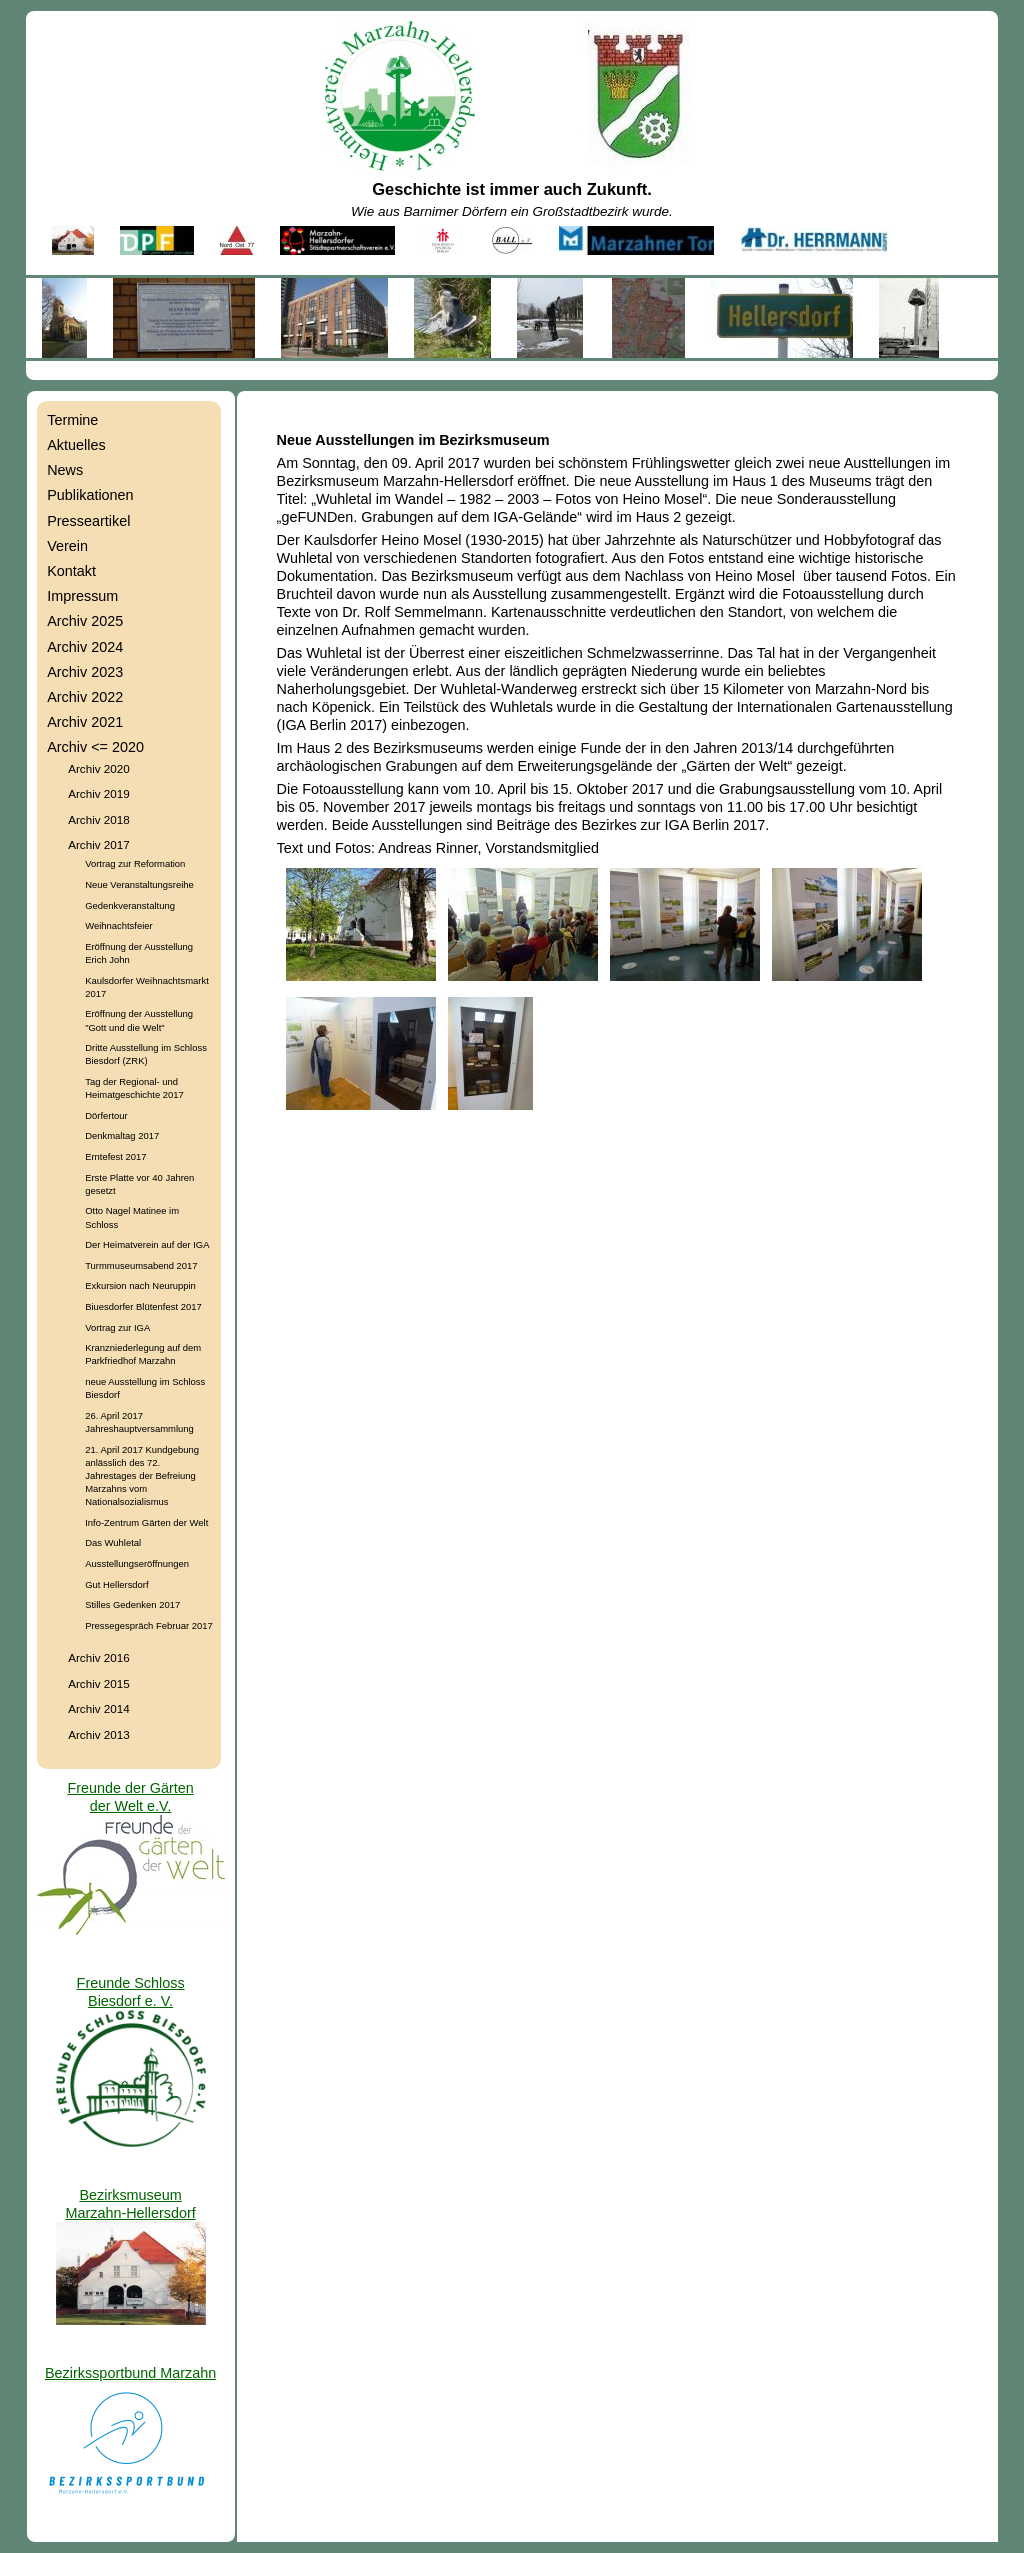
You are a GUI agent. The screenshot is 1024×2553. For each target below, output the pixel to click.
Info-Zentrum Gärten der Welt (146, 1522)
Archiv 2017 (99, 844)
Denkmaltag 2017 (122, 1135)
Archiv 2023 (85, 672)
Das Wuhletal (113, 1542)
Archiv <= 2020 (95, 747)
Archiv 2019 (99, 793)
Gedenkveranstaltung (130, 905)
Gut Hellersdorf (116, 1584)
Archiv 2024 (85, 647)
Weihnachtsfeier (119, 925)
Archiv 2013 (99, 1734)
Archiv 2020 (99, 768)
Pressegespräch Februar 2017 (148, 1625)
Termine (72, 420)
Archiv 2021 (85, 722)
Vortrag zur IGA (117, 1327)
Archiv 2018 (99, 819)
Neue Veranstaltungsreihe (139, 884)
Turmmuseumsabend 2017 (141, 1265)
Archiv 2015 (99, 1683)
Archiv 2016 (99, 1657)
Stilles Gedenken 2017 (132, 1604)
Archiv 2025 (85, 621)
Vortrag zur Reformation (135, 863)
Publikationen (90, 495)
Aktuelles (76, 445)
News (65, 470)
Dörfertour (106, 1115)
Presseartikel (88, 521)
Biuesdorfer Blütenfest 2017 (143, 1306)
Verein (67, 546)
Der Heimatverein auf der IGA (147, 1244)
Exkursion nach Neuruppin (140, 1285)
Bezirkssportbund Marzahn (130, 2373)
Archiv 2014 (99, 1708)
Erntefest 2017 (115, 1156)
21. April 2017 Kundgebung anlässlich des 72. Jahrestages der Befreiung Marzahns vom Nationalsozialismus (142, 1475)
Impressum (82, 596)
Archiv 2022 (85, 697)
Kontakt (71, 571)
